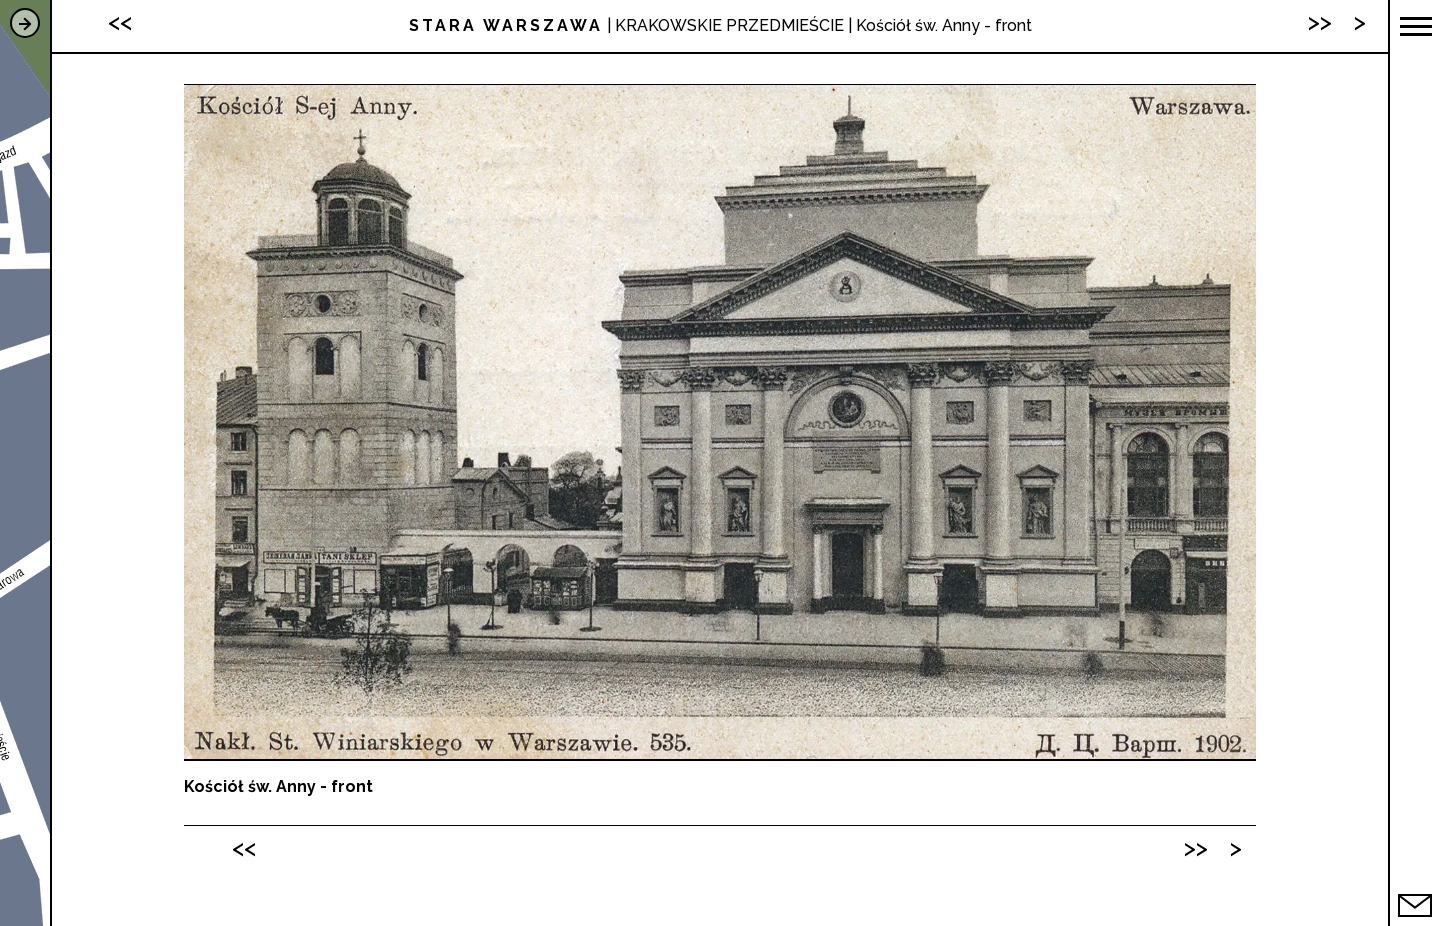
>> (1196, 847)
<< (244, 847)
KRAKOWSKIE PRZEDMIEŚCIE (729, 25)
